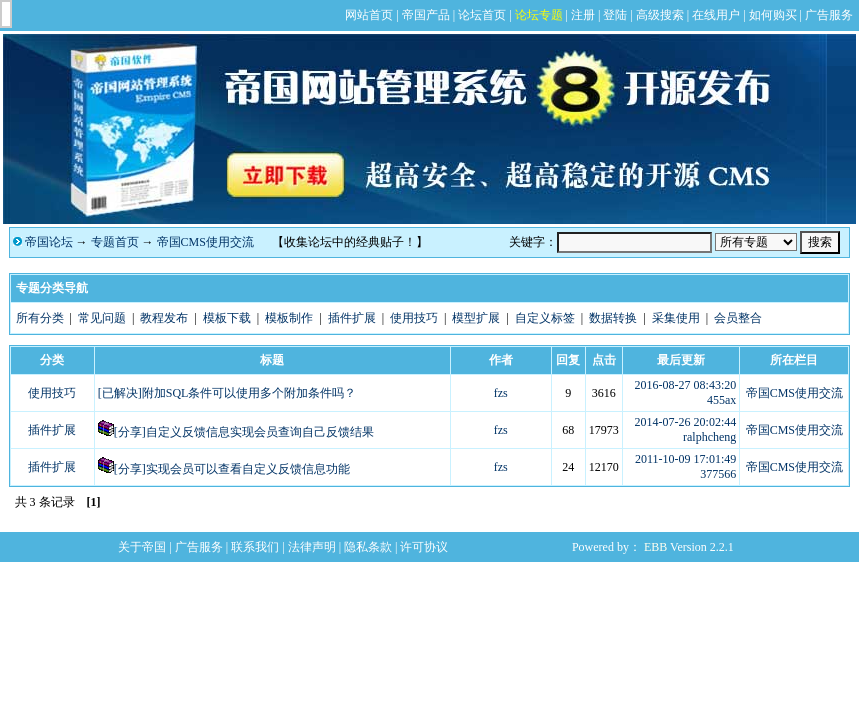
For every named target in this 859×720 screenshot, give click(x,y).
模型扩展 (476, 318)
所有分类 (40, 318)
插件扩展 (352, 318)
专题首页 (115, 242)
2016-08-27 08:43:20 (686, 385)
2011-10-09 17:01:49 (685, 459)
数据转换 (613, 318)
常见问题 (102, 318)
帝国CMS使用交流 (205, 242)
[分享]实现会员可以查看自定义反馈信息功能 (232, 469)
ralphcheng (709, 437)
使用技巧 (414, 318)
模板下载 (227, 318)
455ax (721, 400)
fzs (501, 393)
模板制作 (289, 318)
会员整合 (738, 318)
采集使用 (676, 318)
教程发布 (164, 318)
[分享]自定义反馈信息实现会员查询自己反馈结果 (244, 432)
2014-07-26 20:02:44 (686, 422)
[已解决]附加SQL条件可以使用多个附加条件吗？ (227, 393)
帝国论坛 (49, 242)
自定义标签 (545, 318)
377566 (718, 474)
